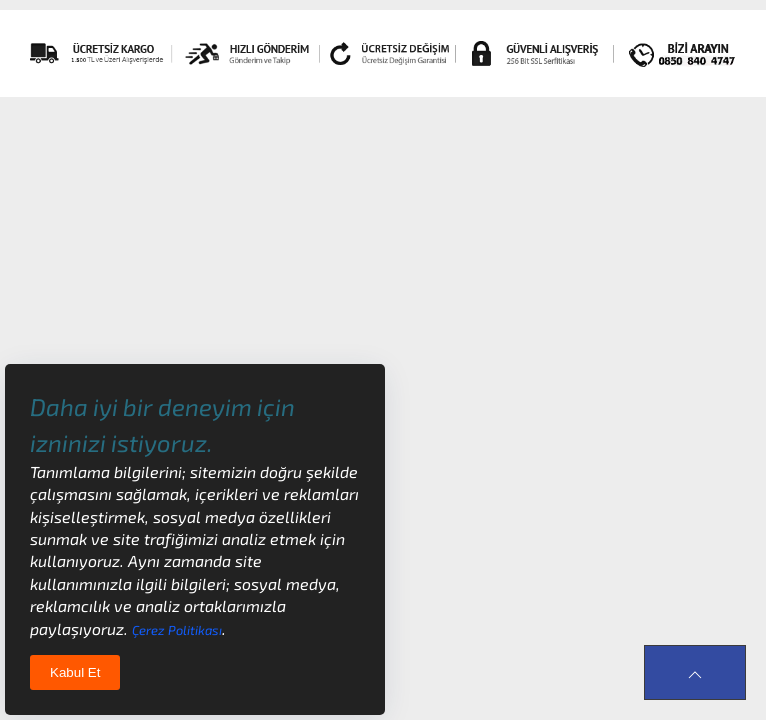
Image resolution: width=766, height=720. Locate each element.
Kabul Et (75, 672)
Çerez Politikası (177, 630)
